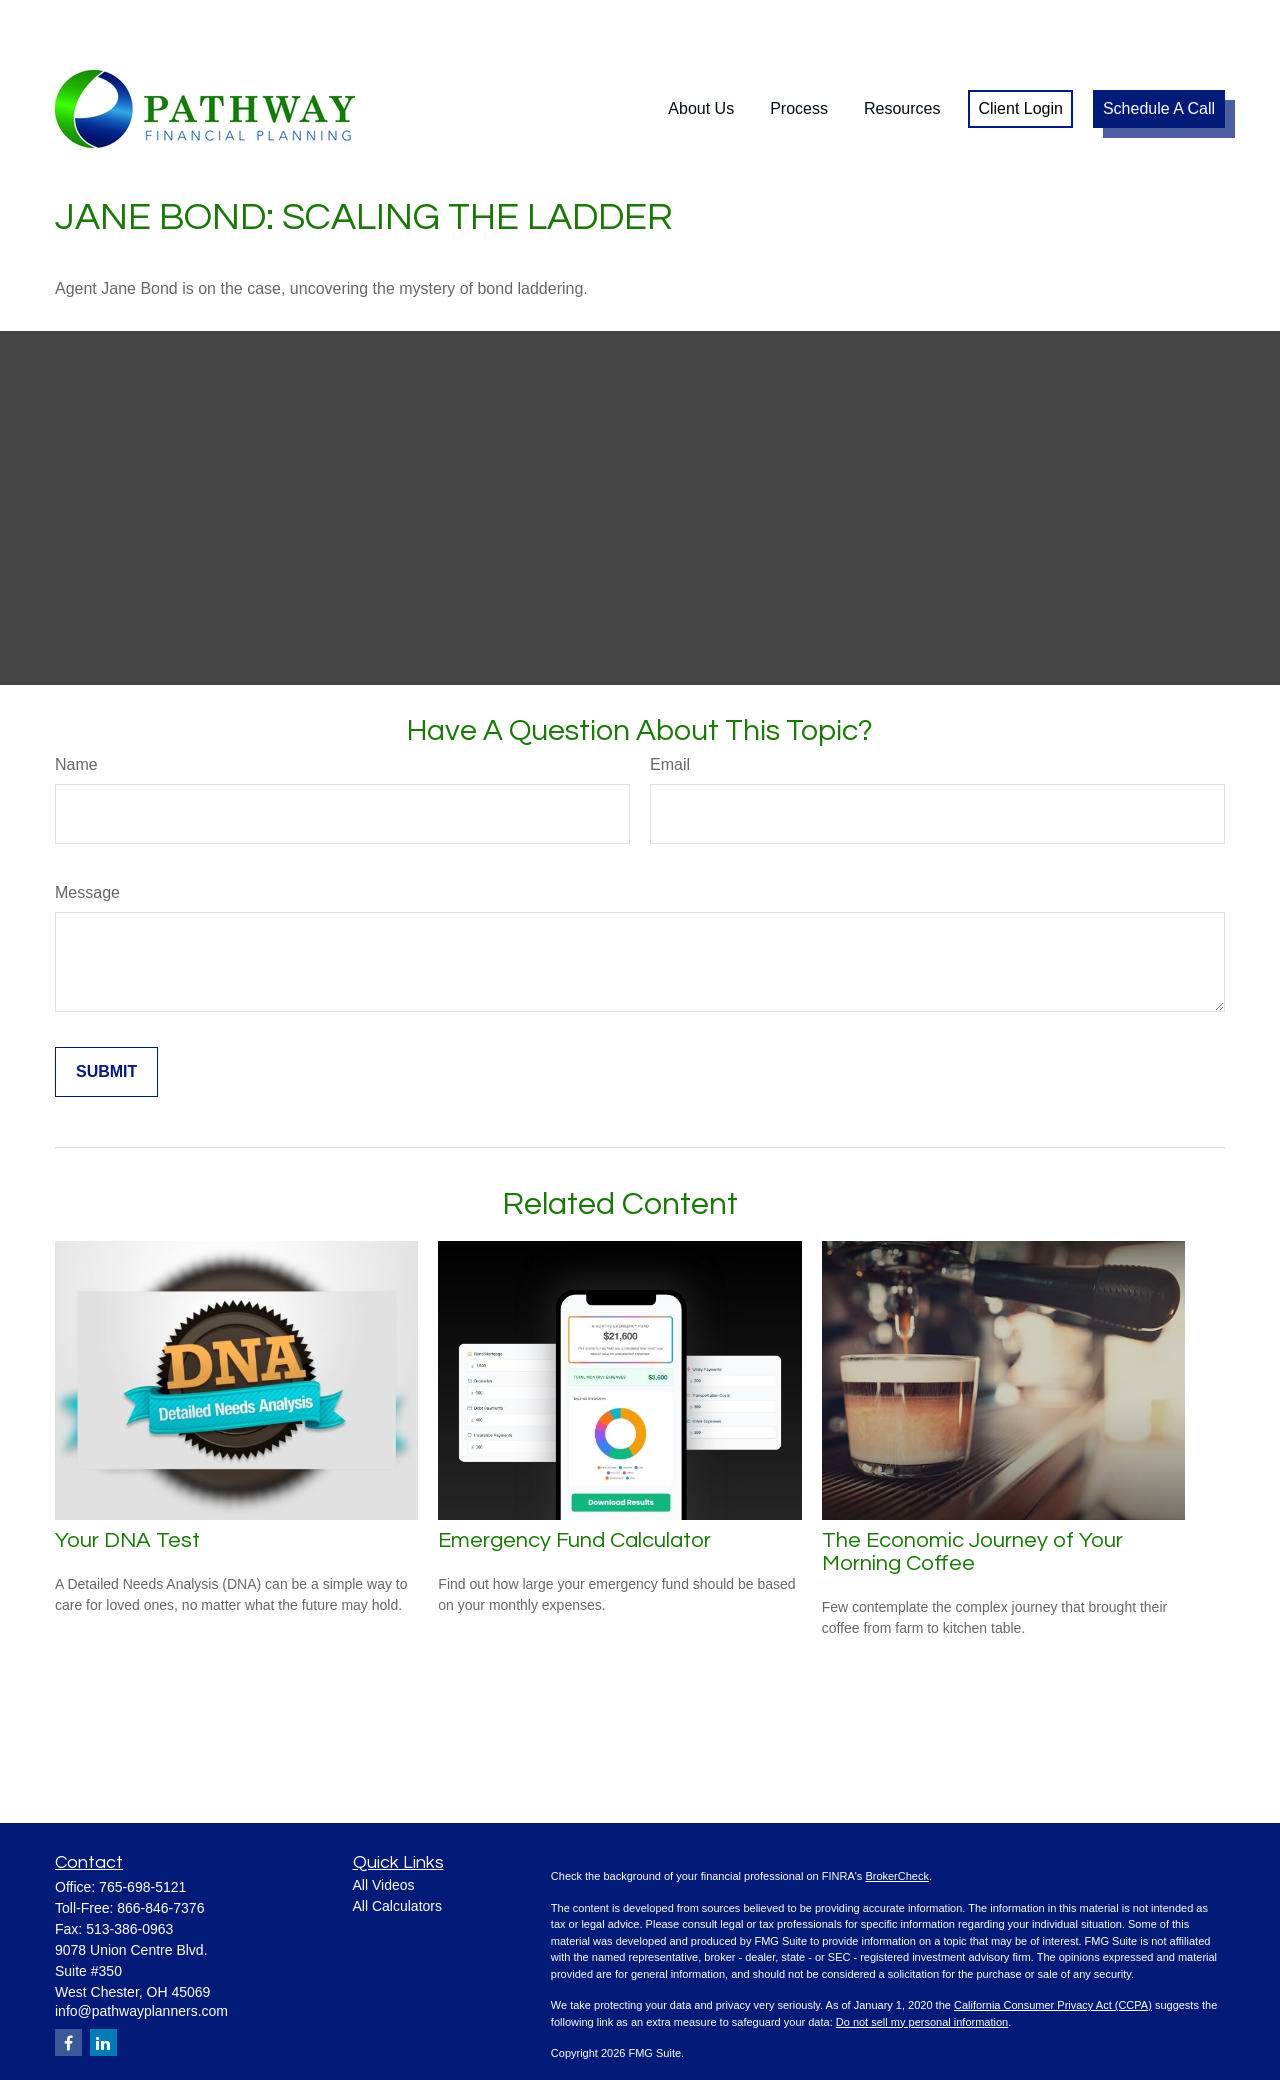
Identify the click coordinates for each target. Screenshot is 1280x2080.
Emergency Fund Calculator (574, 1480)
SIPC (698, 2041)
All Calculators (397, 1846)
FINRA (665, 2041)
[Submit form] (106, 1012)
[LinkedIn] (103, 1982)
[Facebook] (68, 1982)
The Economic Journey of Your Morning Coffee (972, 1492)
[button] (701, 49)
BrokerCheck (897, 1816)
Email (670, 704)
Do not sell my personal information (922, 1962)
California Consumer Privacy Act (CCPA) (1053, 1945)
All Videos (384, 1825)
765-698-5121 (142, 1827)
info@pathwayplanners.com (141, 1951)
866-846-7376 (160, 1848)
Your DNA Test (127, 1480)
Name (76, 704)
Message (87, 832)
